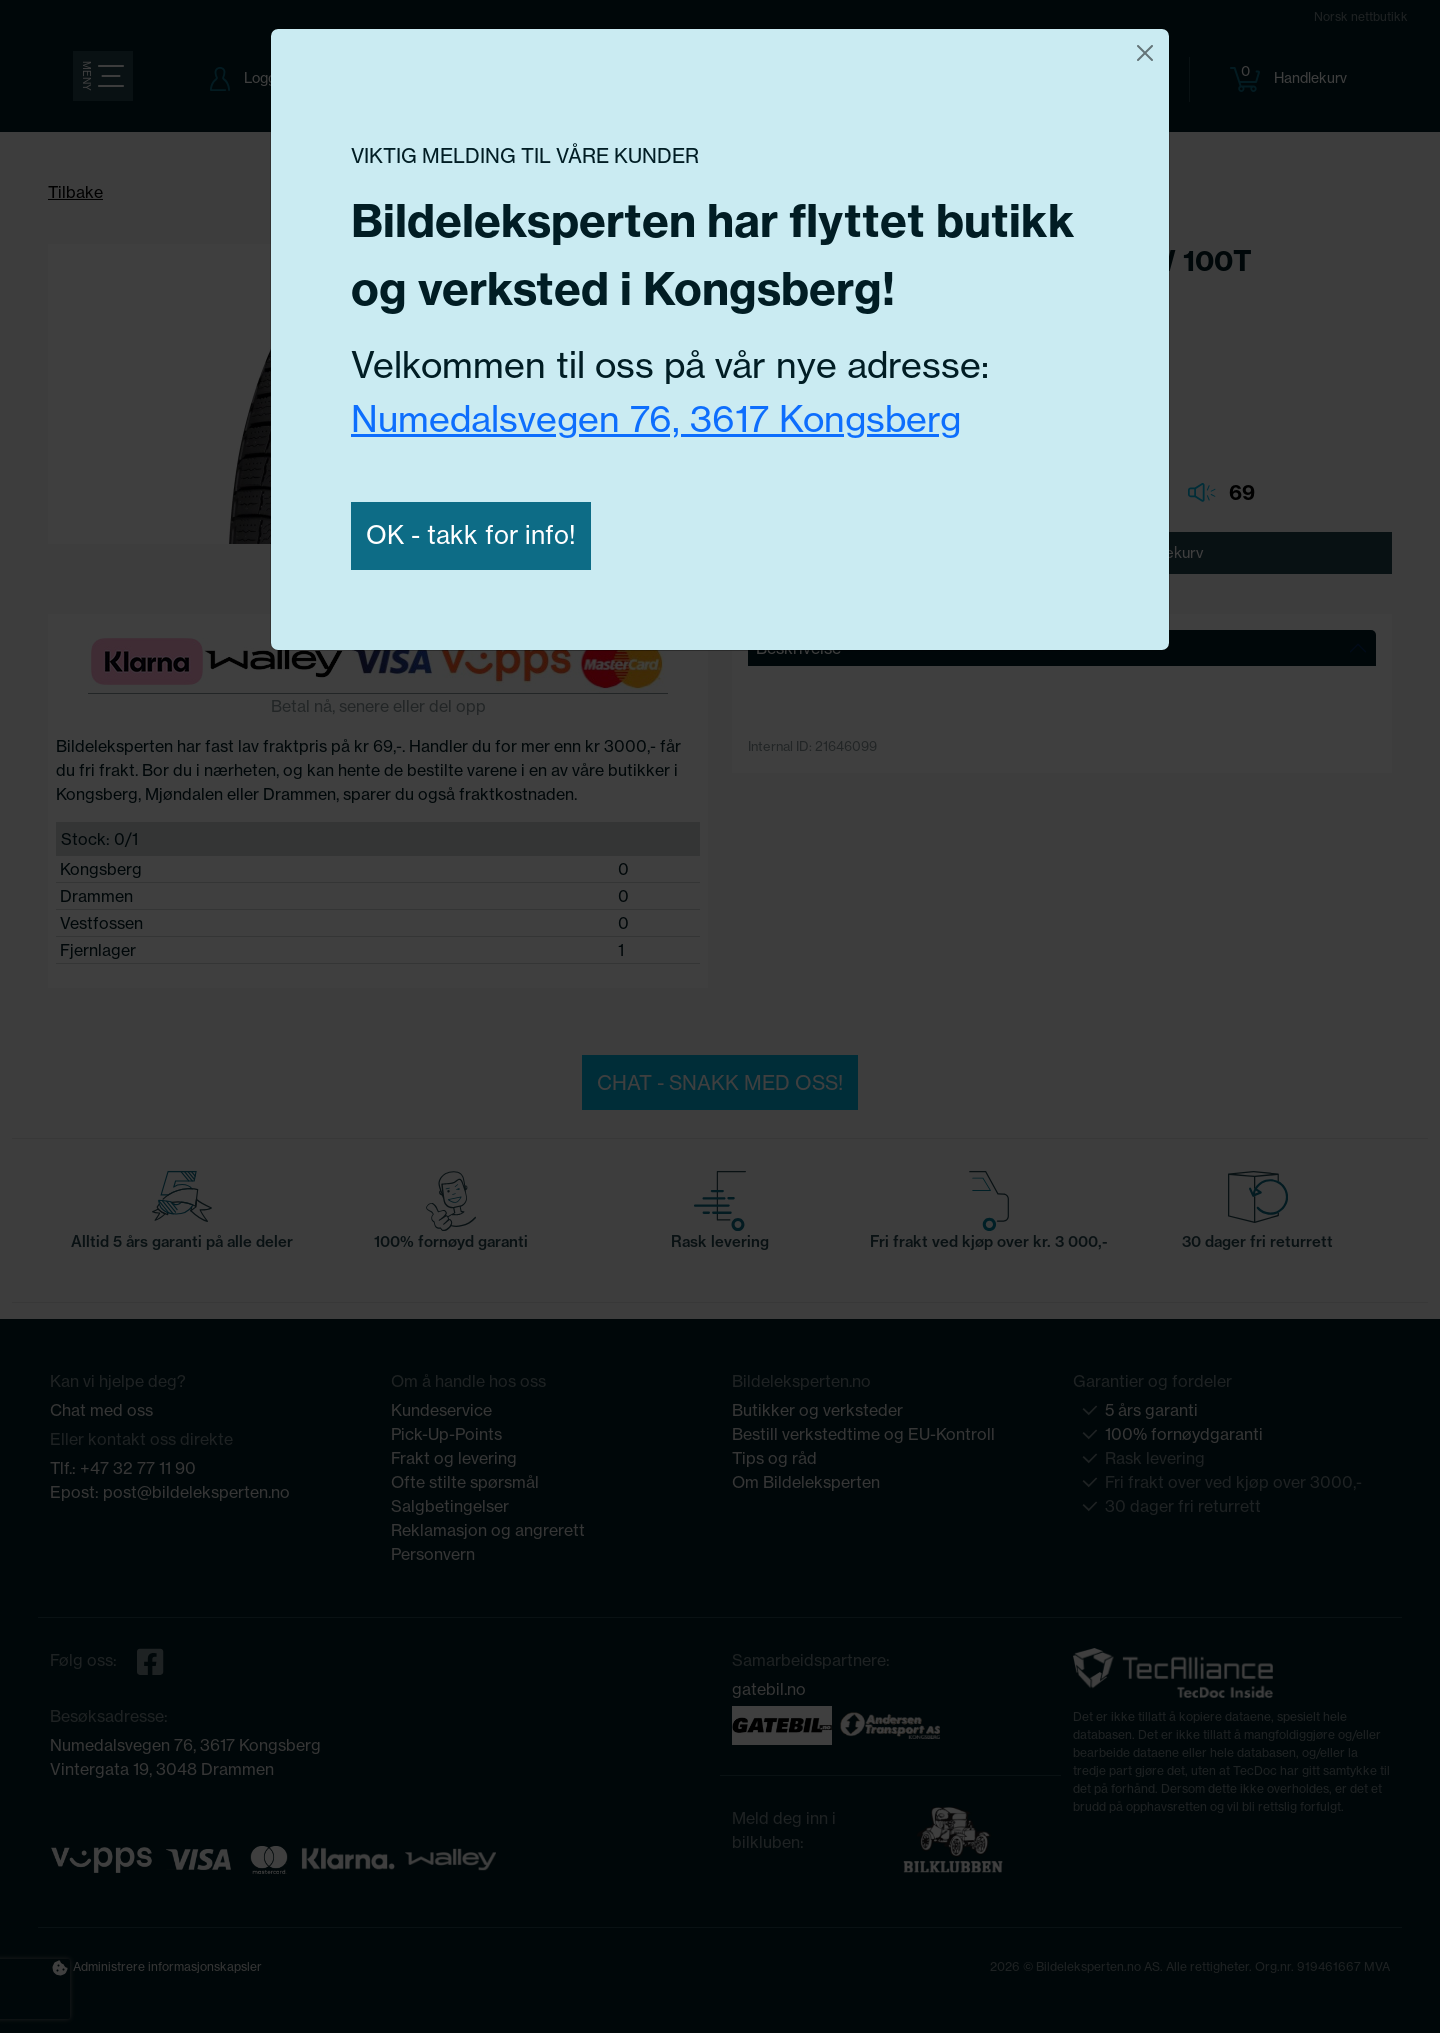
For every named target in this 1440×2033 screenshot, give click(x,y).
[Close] (1145, 53)
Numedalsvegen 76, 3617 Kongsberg (656, 418)
